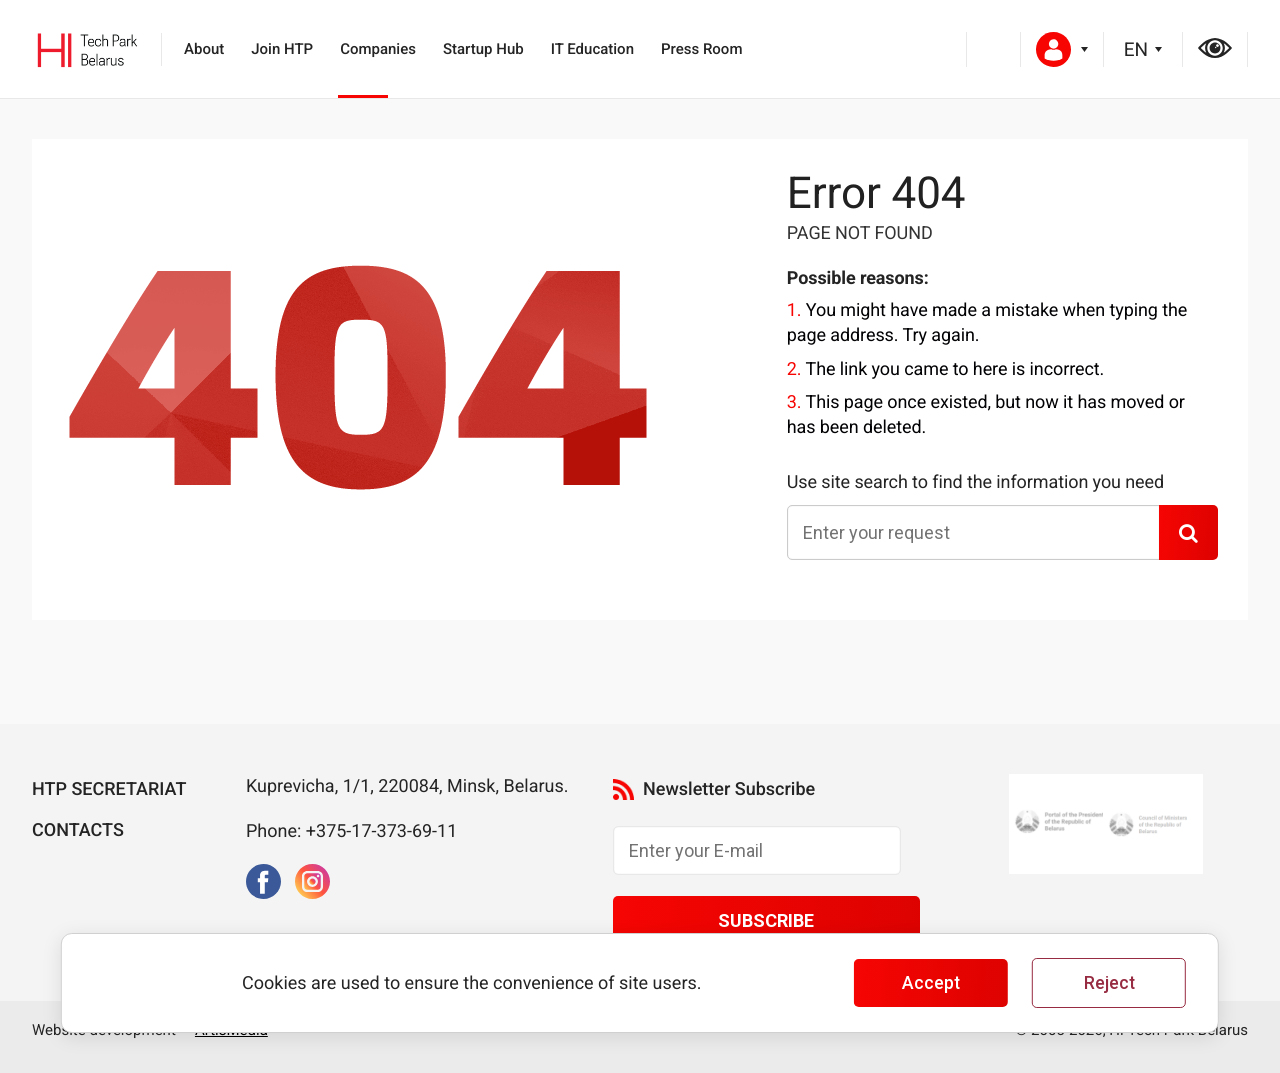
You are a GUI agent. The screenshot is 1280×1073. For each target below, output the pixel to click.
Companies (378, 49)
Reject (1109, 983)
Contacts (78, 830)
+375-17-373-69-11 (382, 831)
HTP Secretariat (109, 789)
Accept (931, 983)
